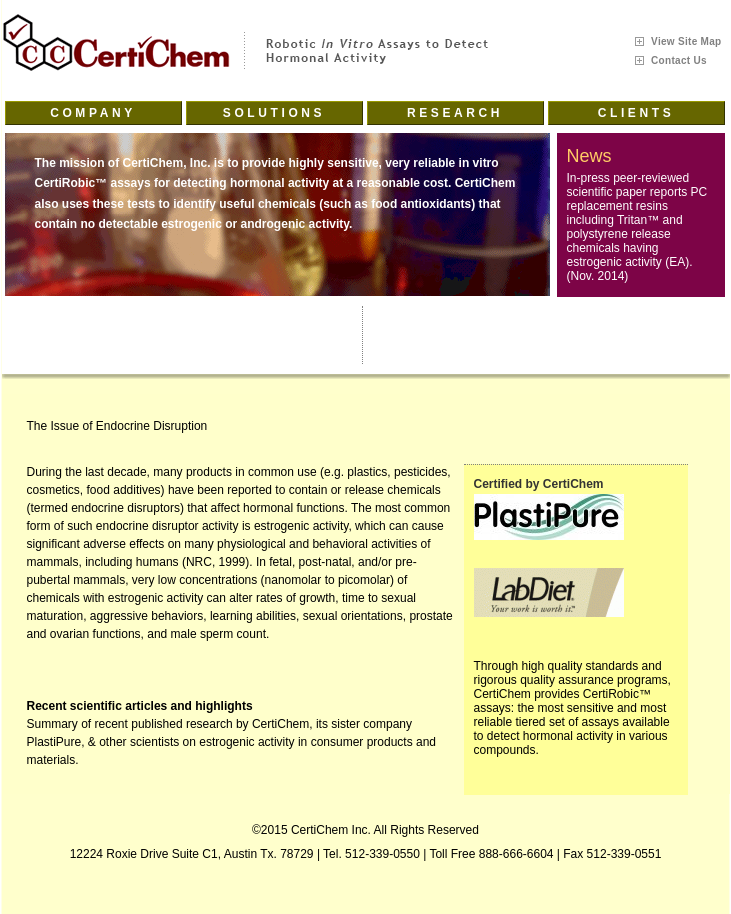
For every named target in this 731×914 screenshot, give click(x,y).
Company (93, 113)
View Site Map (686, 41)
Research (455, 113)
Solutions (274, 113)
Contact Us (679, 60)
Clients (636, 113)
